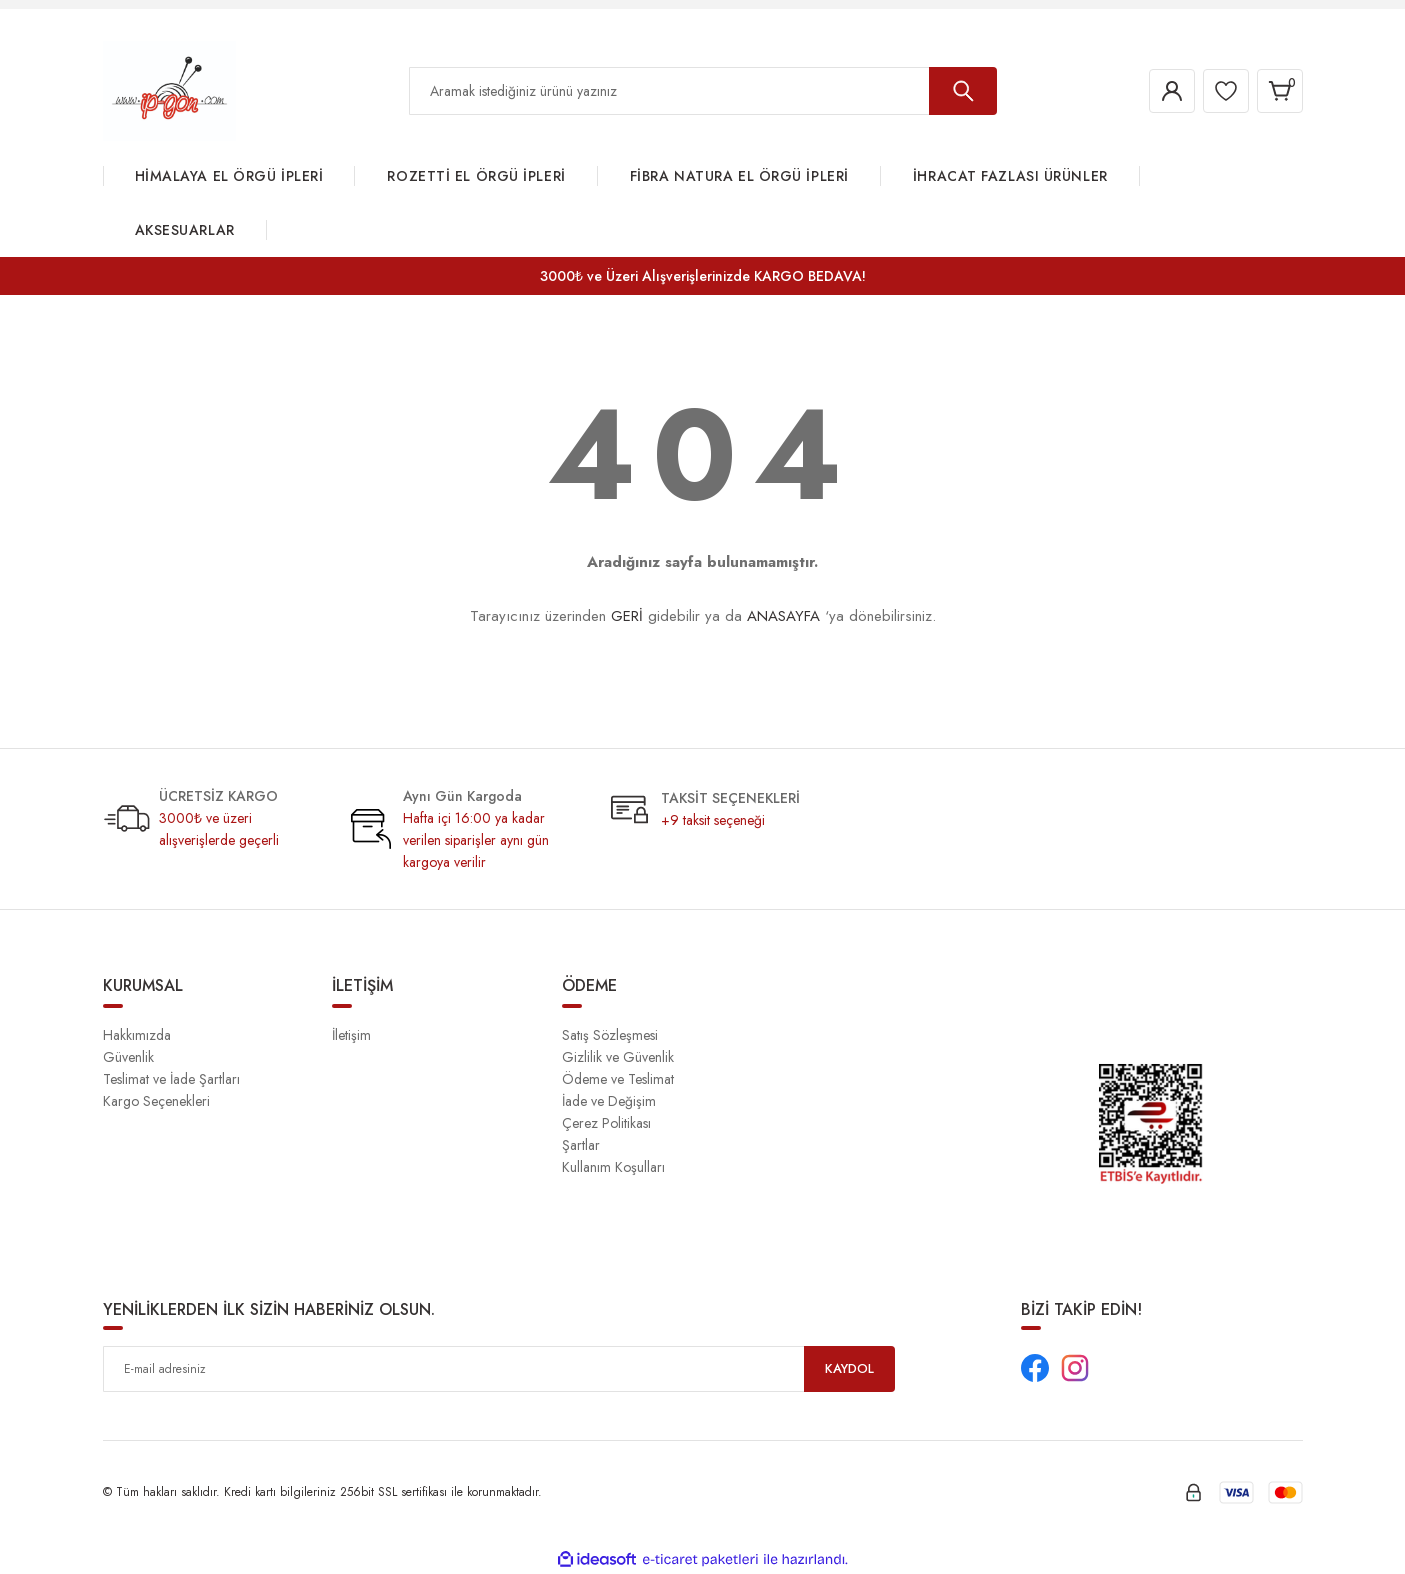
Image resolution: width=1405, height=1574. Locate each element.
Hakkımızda (137, 1035)
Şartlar (581, 1145)
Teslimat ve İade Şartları (171, 1079)
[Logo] (169, 90)
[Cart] (1277, 91)
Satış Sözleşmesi (610, 1035)
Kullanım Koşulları (613, 1167)
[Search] (703, 91)
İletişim (351, 1035)
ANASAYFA (783, 616)
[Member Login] (1157, 91)
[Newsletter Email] (499, 1369)
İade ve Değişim (609, 1101)
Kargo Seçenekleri (156, 1101)
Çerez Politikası (606, 1123)
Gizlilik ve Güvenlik (618, 1057)
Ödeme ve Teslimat (618, 1079)
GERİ (627, 616)
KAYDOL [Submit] (849, 1369)
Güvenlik (128, 1057)
